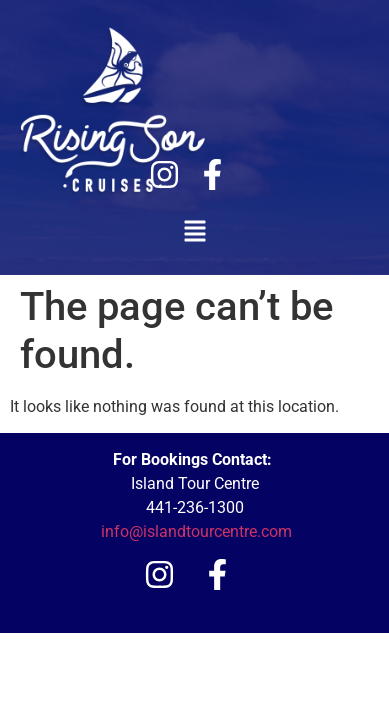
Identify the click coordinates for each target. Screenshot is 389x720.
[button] (194, 232)
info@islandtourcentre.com (196, 531)
